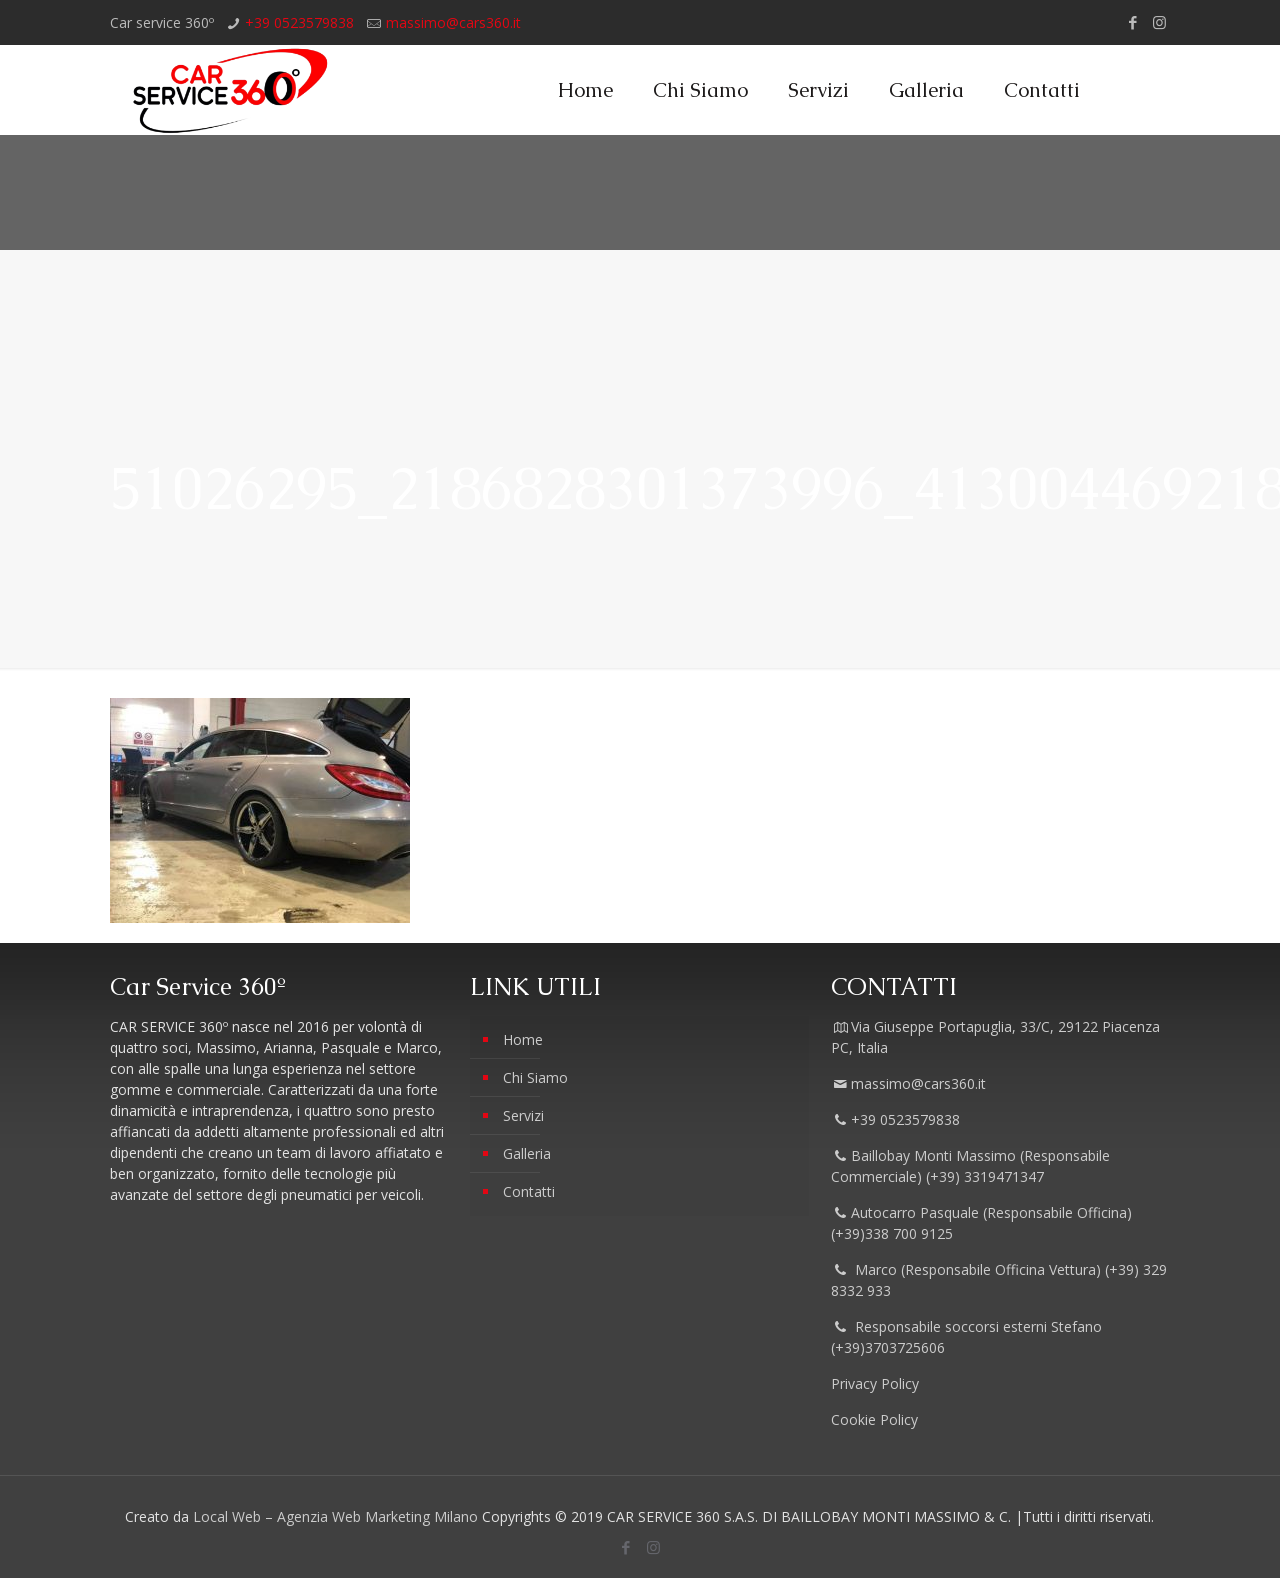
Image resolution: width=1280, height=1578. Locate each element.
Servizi (523, 1115)
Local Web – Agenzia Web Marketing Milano (337, 1516)
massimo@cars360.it (453, 22)
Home (523, 1039)
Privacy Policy (877, 1383)
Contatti (529, 1191)
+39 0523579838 (299, 22)
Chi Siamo (535, 1077)
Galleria (527, 1153)
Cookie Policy (874, 1419)
